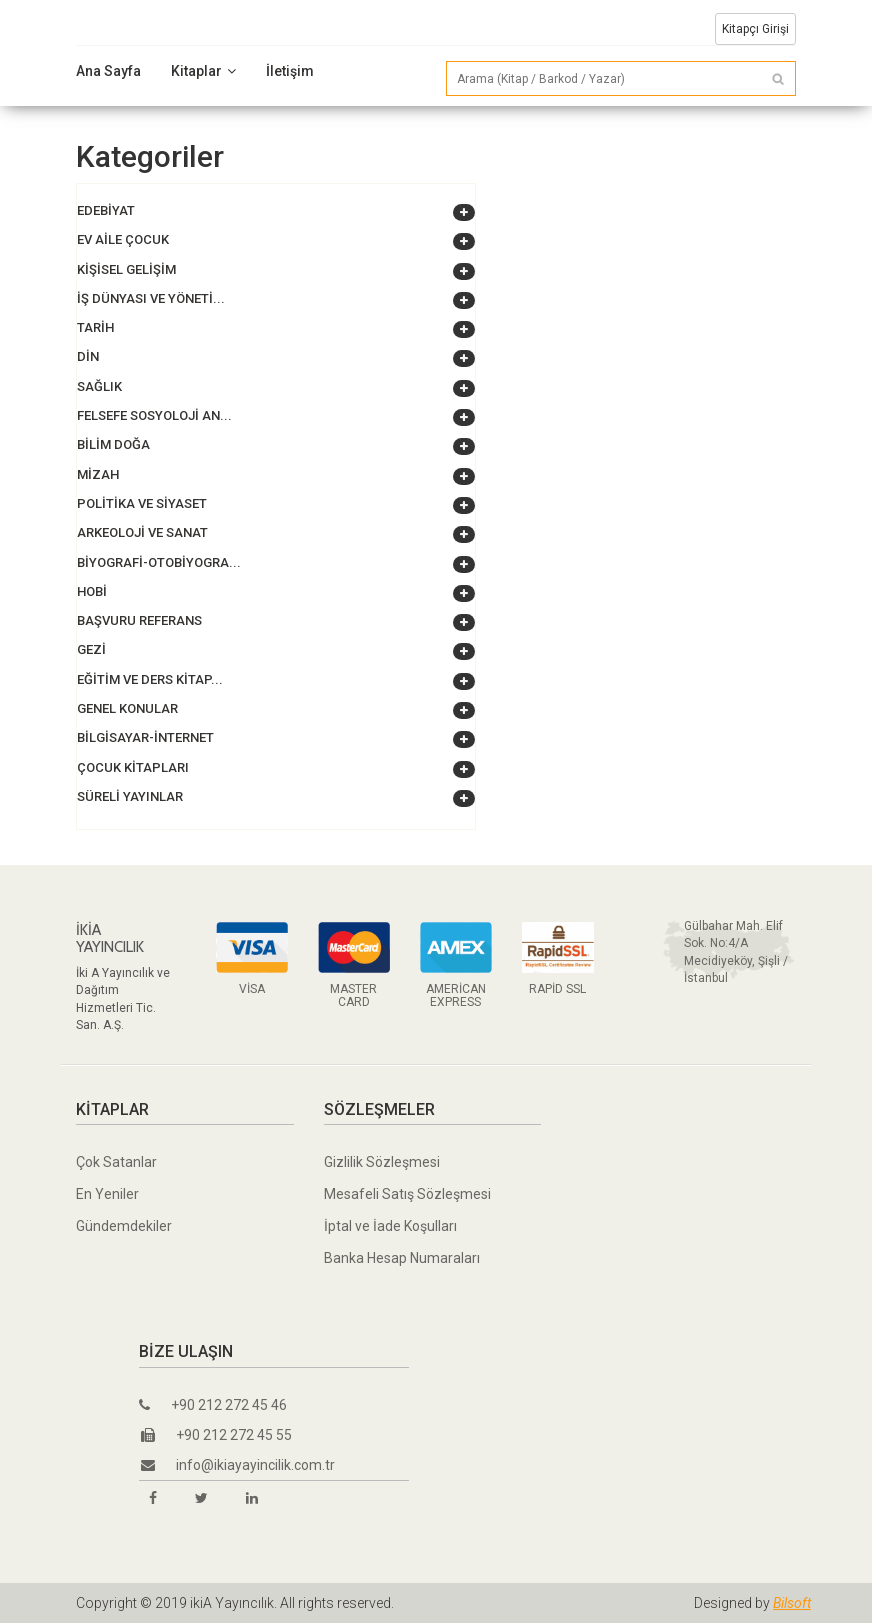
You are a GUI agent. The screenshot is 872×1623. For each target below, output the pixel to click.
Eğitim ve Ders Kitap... (150, 679)
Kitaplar (203, 71)
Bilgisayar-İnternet (145, 737)
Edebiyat (106, 210)
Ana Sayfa (108, 71)
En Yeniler (107, 1194)
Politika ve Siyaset (142, 503)
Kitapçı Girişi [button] (755, 29)
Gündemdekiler (124, 1226)
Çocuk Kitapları (133, 767)
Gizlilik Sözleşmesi (382, 1162)
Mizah (98, 474)
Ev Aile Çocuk (123, 239)
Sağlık (99, 386)
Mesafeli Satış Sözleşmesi (407, 1194)
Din (88, 356)
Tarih (95, 327)
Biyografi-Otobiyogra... (159, 562)
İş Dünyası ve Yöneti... (151, 298)
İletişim (290, 71)
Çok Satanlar (116, 1162)
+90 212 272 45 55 (216, 1435)
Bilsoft (792, 1603)
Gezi (91, 649)
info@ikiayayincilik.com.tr (238, 1465)
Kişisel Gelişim (126, 269)
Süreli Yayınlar (130, 796)
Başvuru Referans (139, 620)
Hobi (92, 591)
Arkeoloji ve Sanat (142, 532)
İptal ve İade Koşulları (390, 1226)
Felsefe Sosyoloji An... (154, 415)
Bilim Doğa (113, 444)
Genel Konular (127, 708)
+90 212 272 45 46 (213, 1405)
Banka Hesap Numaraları (402, 1258)
